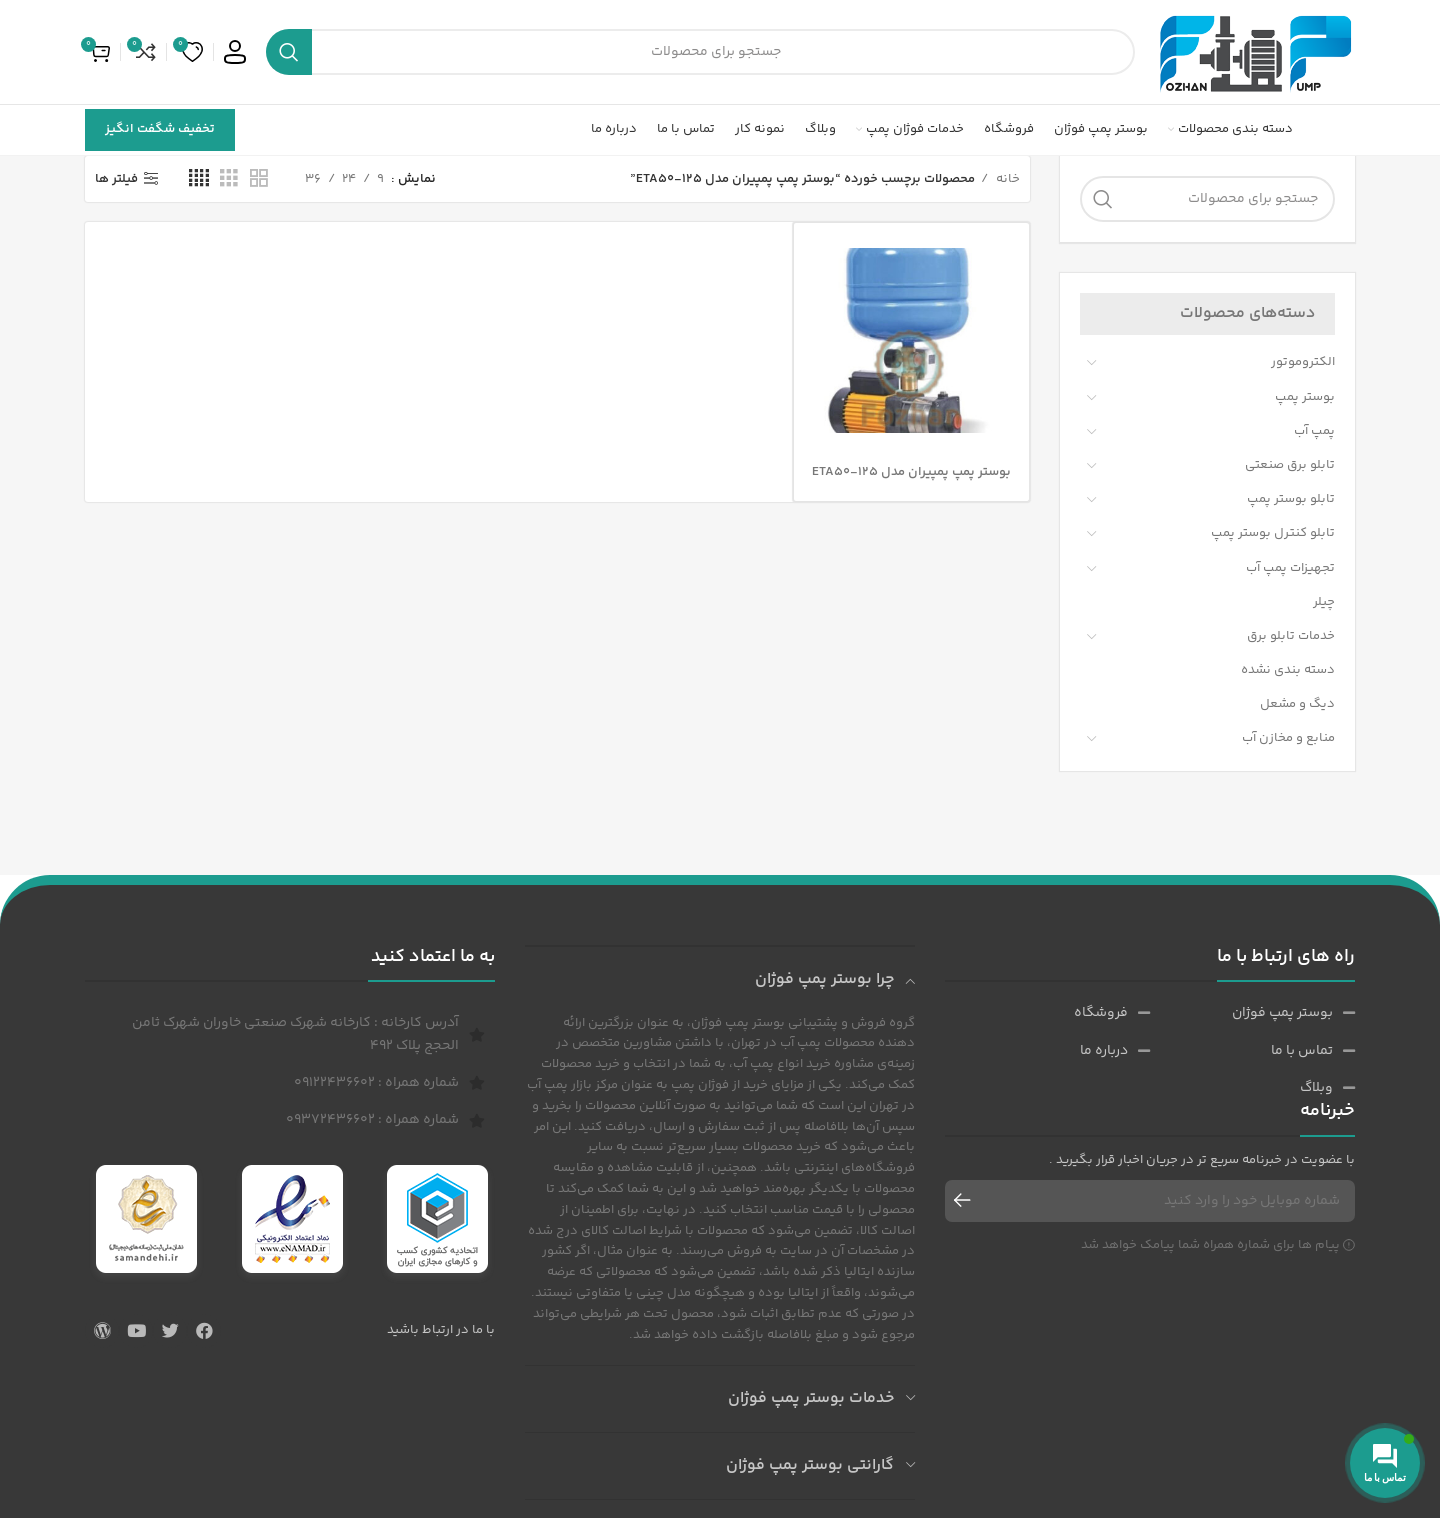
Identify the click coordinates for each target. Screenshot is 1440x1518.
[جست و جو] (700, 52)
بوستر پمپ (1305, 397)
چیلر (1324, 602)
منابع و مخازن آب (1288, 738)
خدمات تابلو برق (1291, 636)
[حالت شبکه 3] (229, 179)
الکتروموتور (1303, 362)
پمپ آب (1314, 431)
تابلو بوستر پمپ (1291, 499)
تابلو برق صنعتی (1290, 465)
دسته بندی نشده (1288, 670)
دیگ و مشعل (1297, 704)
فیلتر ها (116, 179)
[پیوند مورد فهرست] (1252, 1013)
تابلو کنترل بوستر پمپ (1273, 533)
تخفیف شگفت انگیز (160, 129)
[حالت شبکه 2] (259, 179)
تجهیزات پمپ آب (1290, 568)
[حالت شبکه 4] (199, 179)
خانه (1006, 179)
